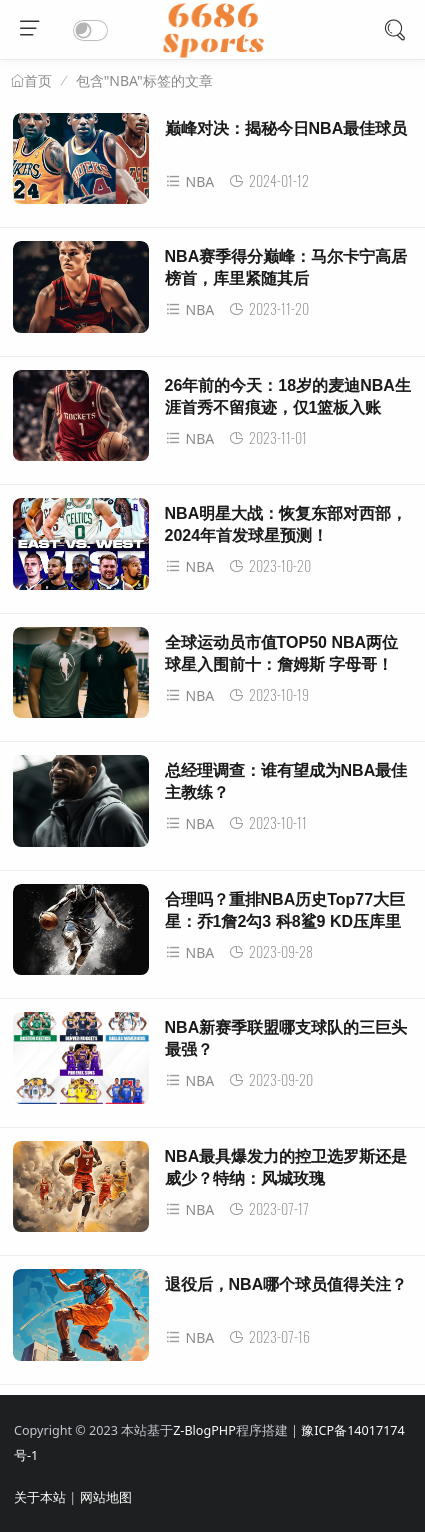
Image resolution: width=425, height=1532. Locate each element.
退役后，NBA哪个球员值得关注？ (286, 1284)
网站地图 (106, 1497)
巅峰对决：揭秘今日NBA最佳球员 (286, 128)
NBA (190, 181)
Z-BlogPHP (204, 1430)
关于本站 (40, 1497)
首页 (38, 81)
